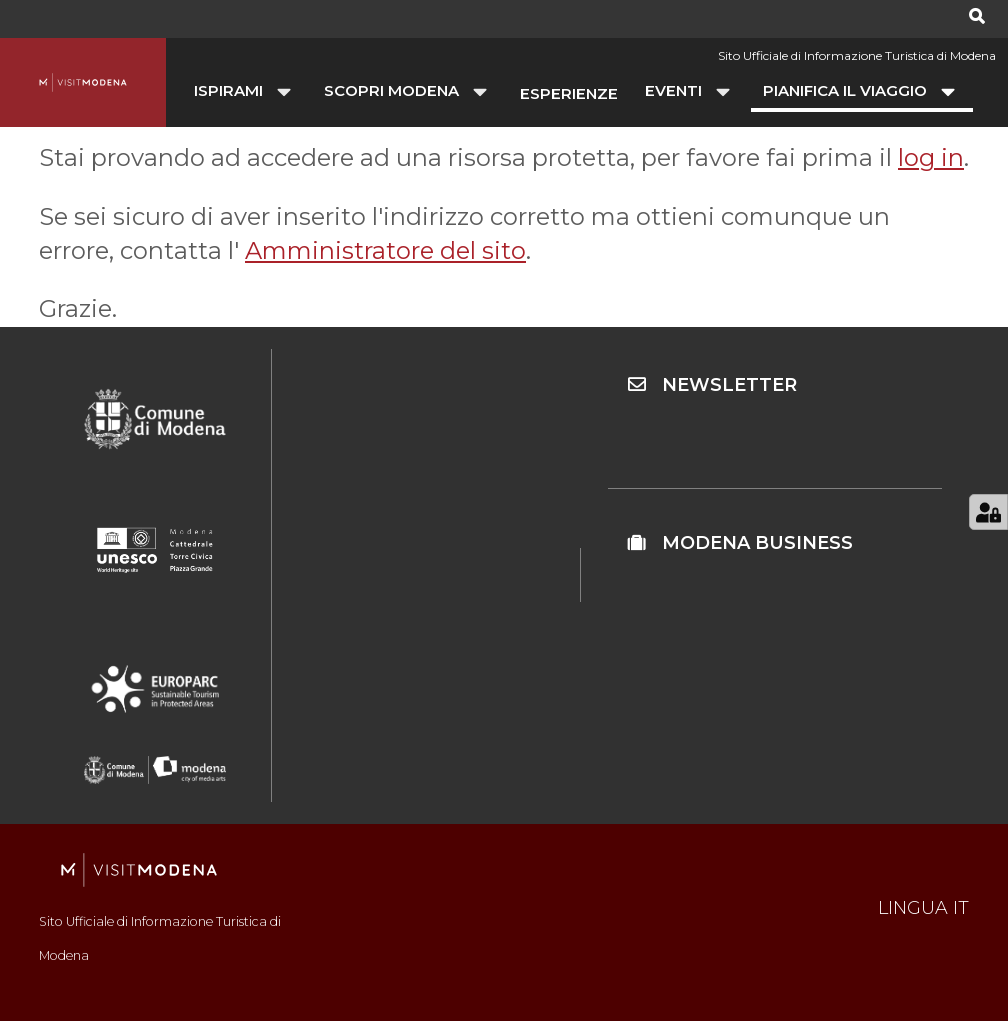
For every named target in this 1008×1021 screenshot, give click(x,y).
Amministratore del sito (385, 250)
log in (931, 157)
